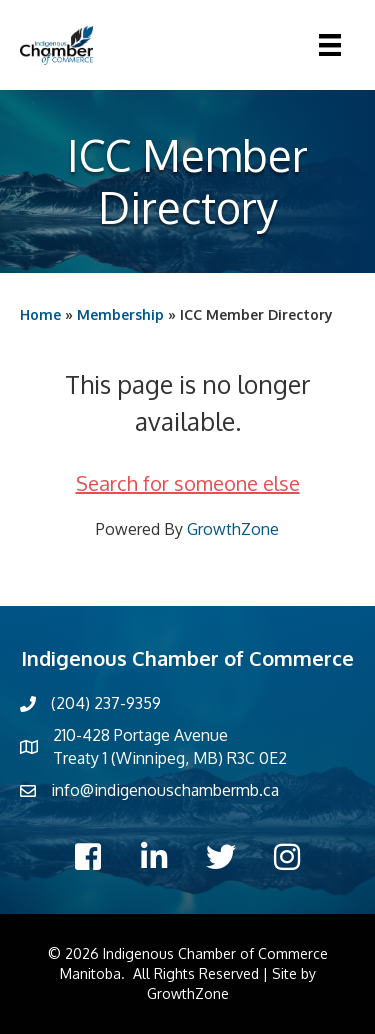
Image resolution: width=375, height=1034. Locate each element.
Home (40, 314)
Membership (120, 314)
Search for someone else (188, 483)
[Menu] (330, 45)
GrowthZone (233, 529)
